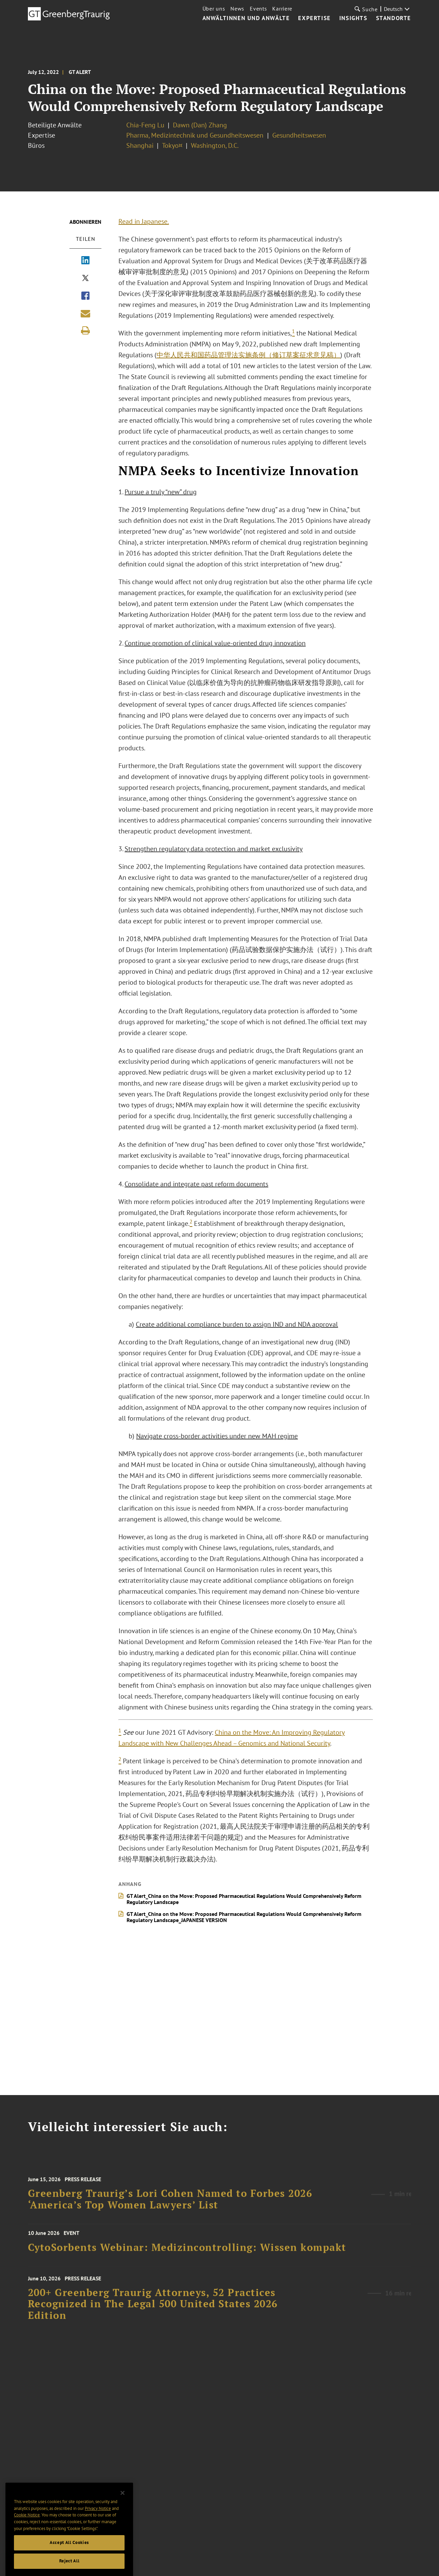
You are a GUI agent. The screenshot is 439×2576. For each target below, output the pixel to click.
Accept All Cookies (69, 2565)
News (237, 8)
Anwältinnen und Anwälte (246, 18)
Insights (353, 18)
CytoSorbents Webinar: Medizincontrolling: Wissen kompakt (187, 2253)
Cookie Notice (27, 2537)
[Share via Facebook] (85, 296)
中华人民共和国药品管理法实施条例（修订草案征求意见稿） (251, 354)
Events (258, 8)
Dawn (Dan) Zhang (200, 125)
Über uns (213, 8)
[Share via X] (85, 278)
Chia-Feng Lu (145, 125)
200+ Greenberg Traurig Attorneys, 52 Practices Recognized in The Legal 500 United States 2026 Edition (153, 2316)
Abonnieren (85, 221)
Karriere (282, 8)
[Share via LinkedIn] (85, 260)
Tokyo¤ (172, 145)
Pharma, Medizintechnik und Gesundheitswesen (195, 135)
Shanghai (139, 145)
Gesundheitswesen (299, 135)
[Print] (85, 330)
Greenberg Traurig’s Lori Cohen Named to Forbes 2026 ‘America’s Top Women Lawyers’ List (170, 2209)
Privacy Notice (98, 2530)
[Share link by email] (85, 313)
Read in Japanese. (146, 221)
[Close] (122, 2515)
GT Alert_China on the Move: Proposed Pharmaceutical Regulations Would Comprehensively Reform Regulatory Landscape (247, 1898)
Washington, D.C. (215, 145)
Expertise (314, 18)
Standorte (393, 18)
